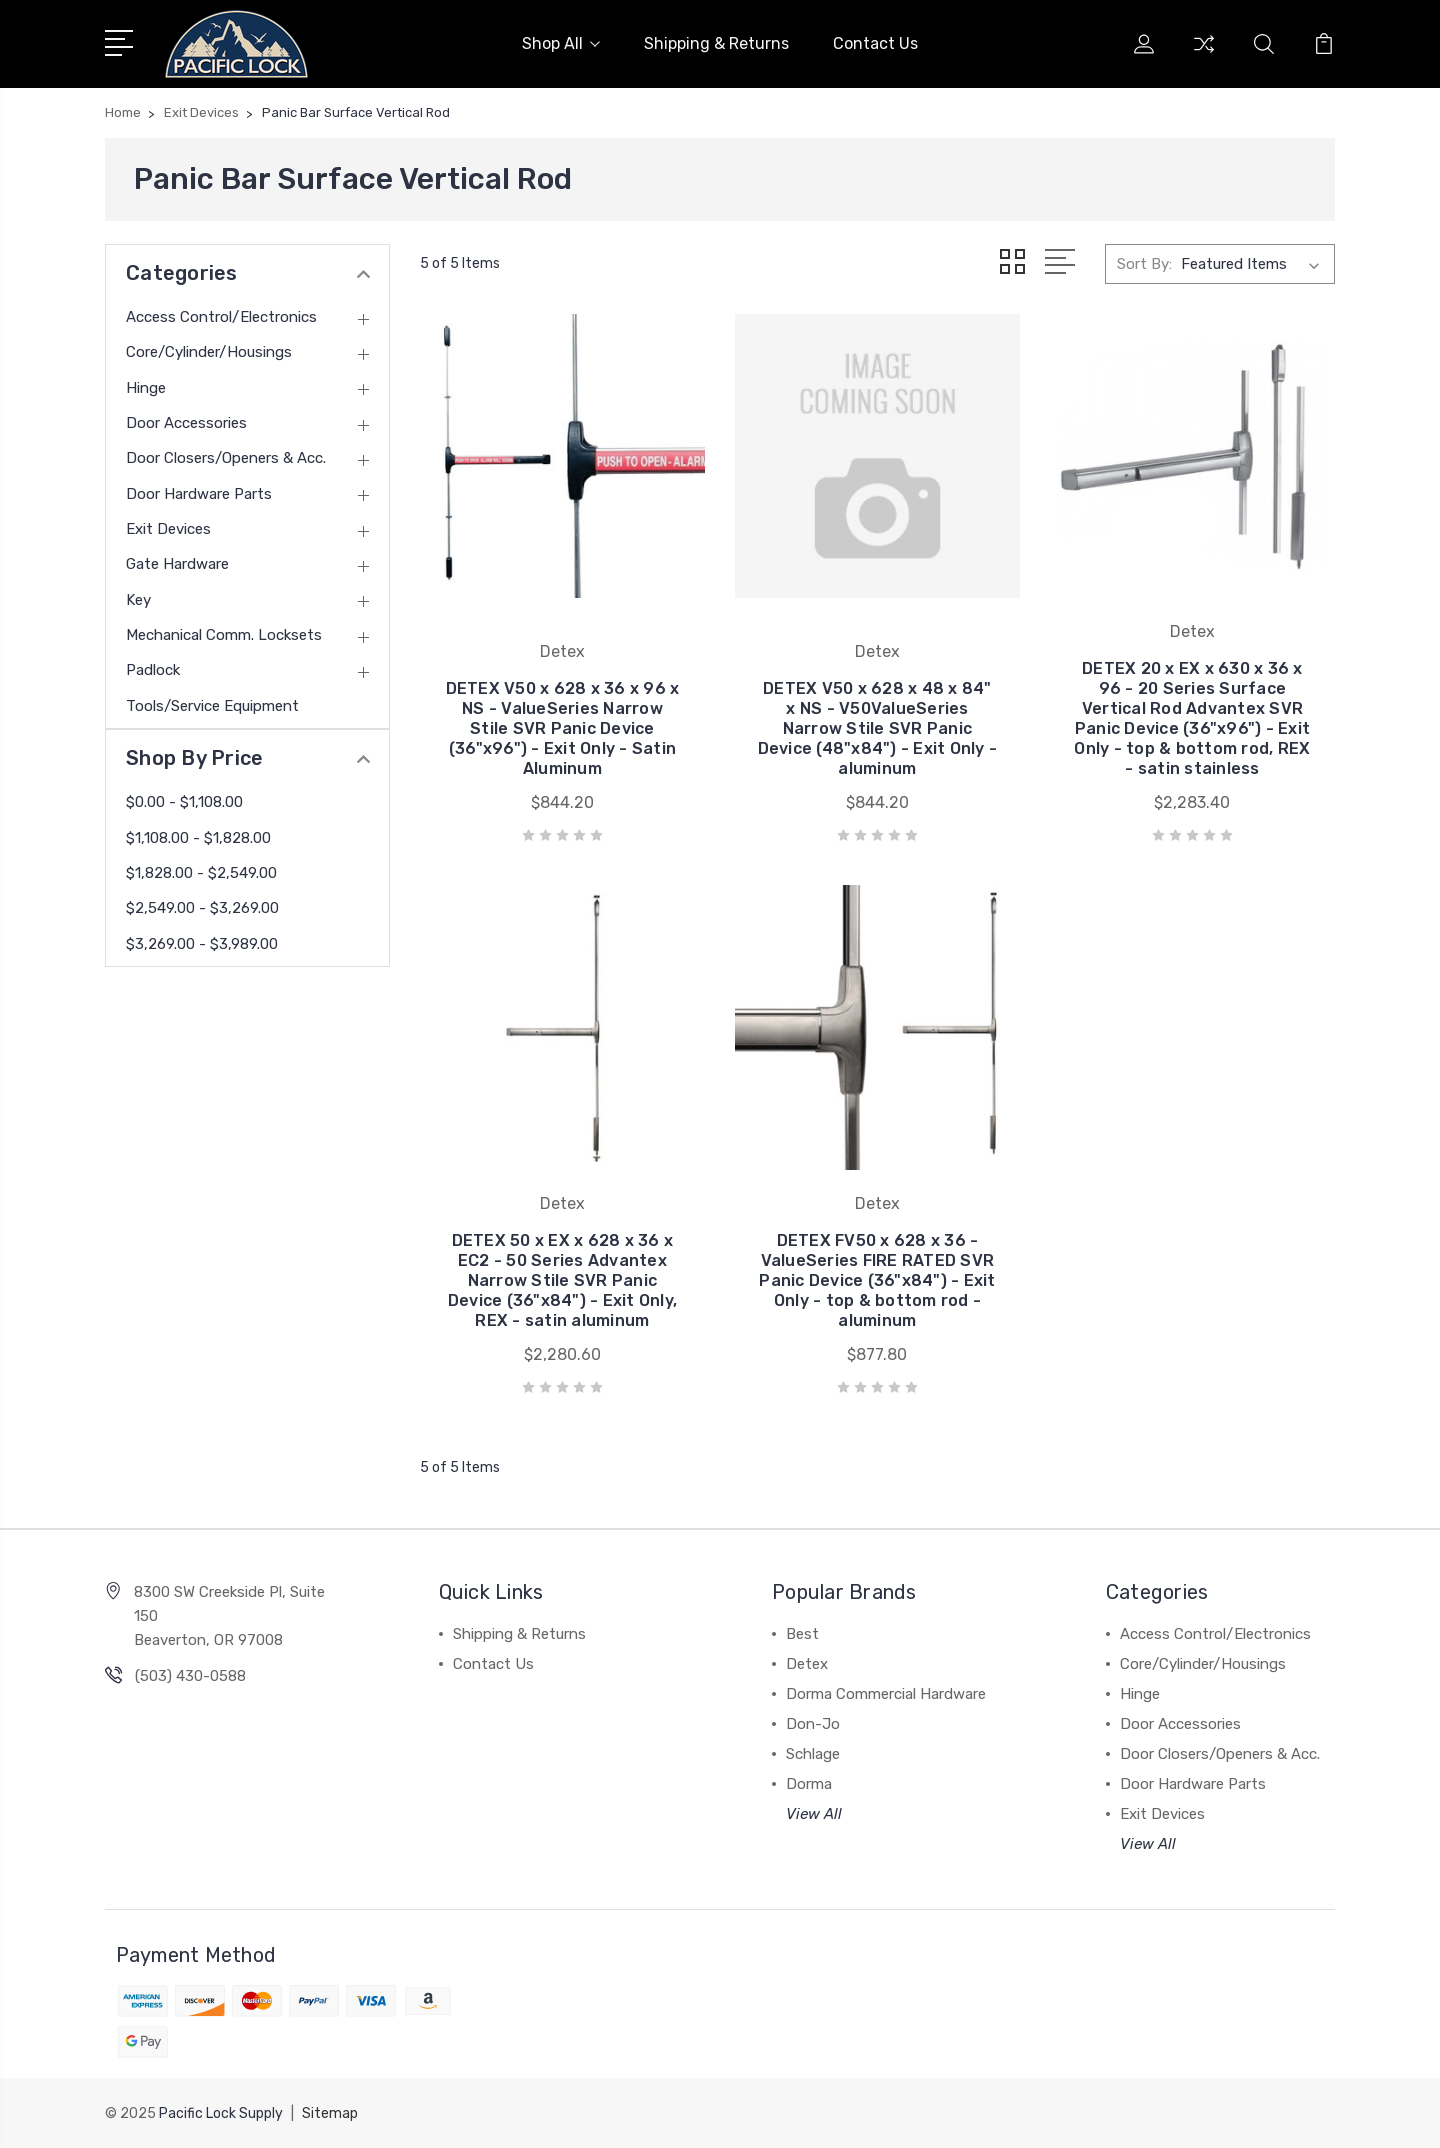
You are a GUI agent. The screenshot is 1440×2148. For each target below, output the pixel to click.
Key (138, 600)
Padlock (153, 670)
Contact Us (875, 43)
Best (802, 1634)
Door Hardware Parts (199, 494)
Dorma (809, 1784)
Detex (807, 1664)
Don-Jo (813, 1724)
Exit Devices (168, 529)
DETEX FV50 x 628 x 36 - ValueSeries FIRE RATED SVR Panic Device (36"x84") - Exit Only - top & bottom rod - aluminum (877, 1280)
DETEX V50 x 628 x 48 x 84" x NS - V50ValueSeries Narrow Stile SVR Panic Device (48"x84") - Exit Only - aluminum (878, 728)
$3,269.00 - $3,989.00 (202, 944)
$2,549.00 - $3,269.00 (202, 908)
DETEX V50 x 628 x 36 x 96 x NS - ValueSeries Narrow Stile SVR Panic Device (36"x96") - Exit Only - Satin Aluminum (563, 728)
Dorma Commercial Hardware (886, 1694)
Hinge (146, 388)
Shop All (561, 43)
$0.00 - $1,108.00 (184, 802)
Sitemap (330, 2113)
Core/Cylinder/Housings (209, 352)
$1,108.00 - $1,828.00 (198, 838)
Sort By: (1144, 264)
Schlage (813, 1754)
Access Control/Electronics (221, 317)
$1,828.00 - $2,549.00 (201, 873)
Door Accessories (186, 423)
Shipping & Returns (716, 43)
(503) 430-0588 (190, 1676)
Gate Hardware (177, 564)
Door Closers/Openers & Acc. (226, 458)
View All (814, 1814)
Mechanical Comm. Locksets (224, 635)
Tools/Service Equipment (212, 706)
